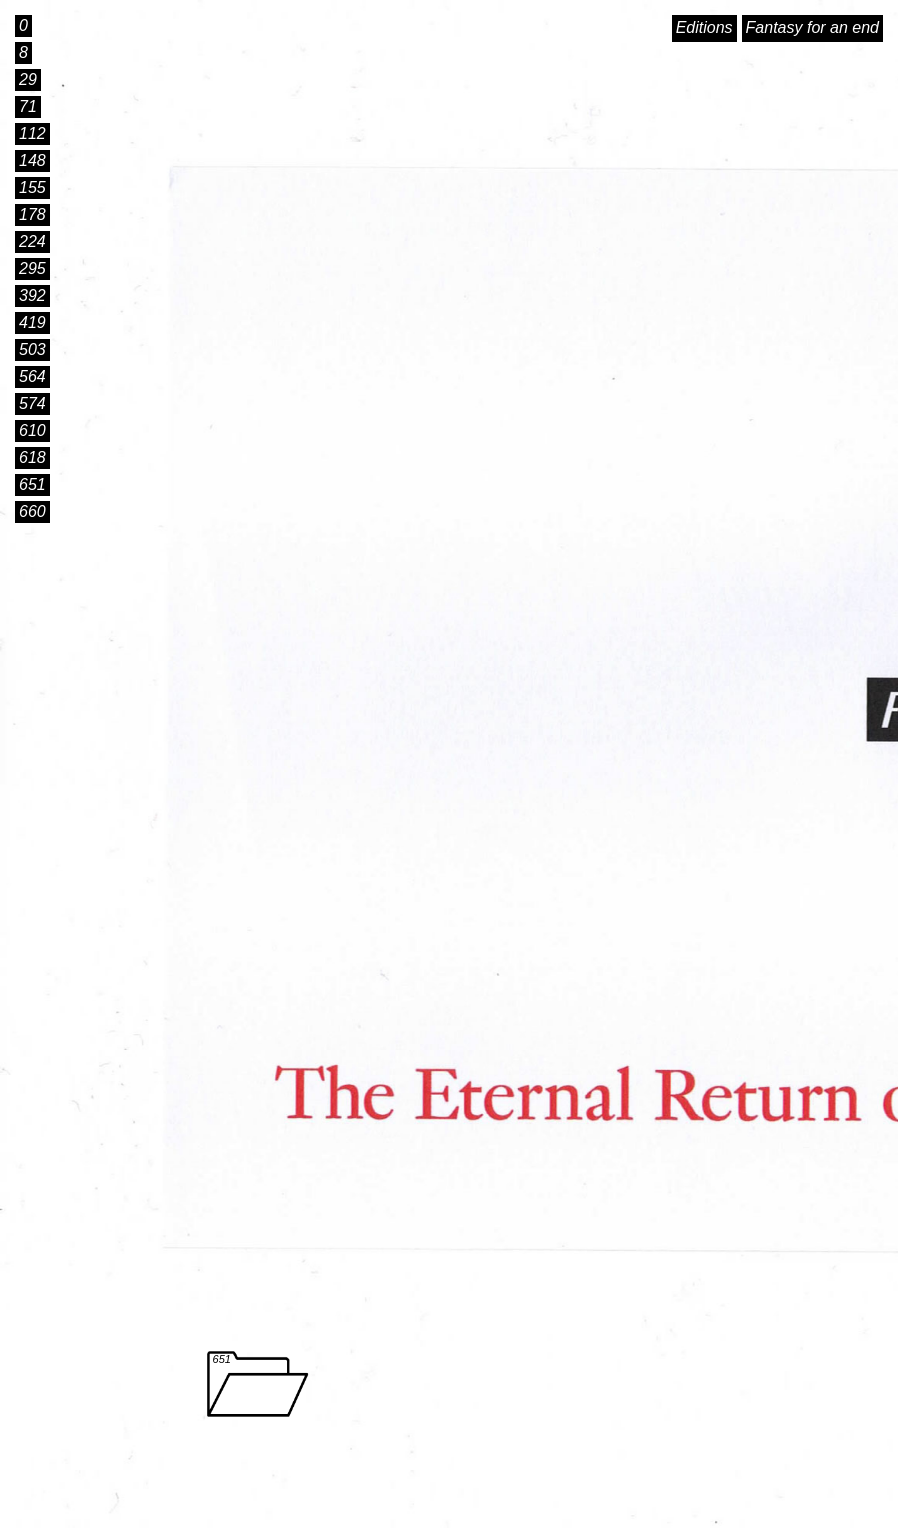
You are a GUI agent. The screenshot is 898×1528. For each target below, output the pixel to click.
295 (32, 268)
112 (32, 133)
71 (28, 106)
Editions (704, 27)
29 (28, 79)
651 (32, 484)
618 (32, 457)
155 (32, 187)
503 (32, 349)
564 (32, 376)
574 (32, 403)
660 (32, 511)
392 (32, 295)
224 (32, 241)
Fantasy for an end (812, 27)
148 (32, 160)
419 (32, 322)
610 (32, 430)
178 (32, 214)
